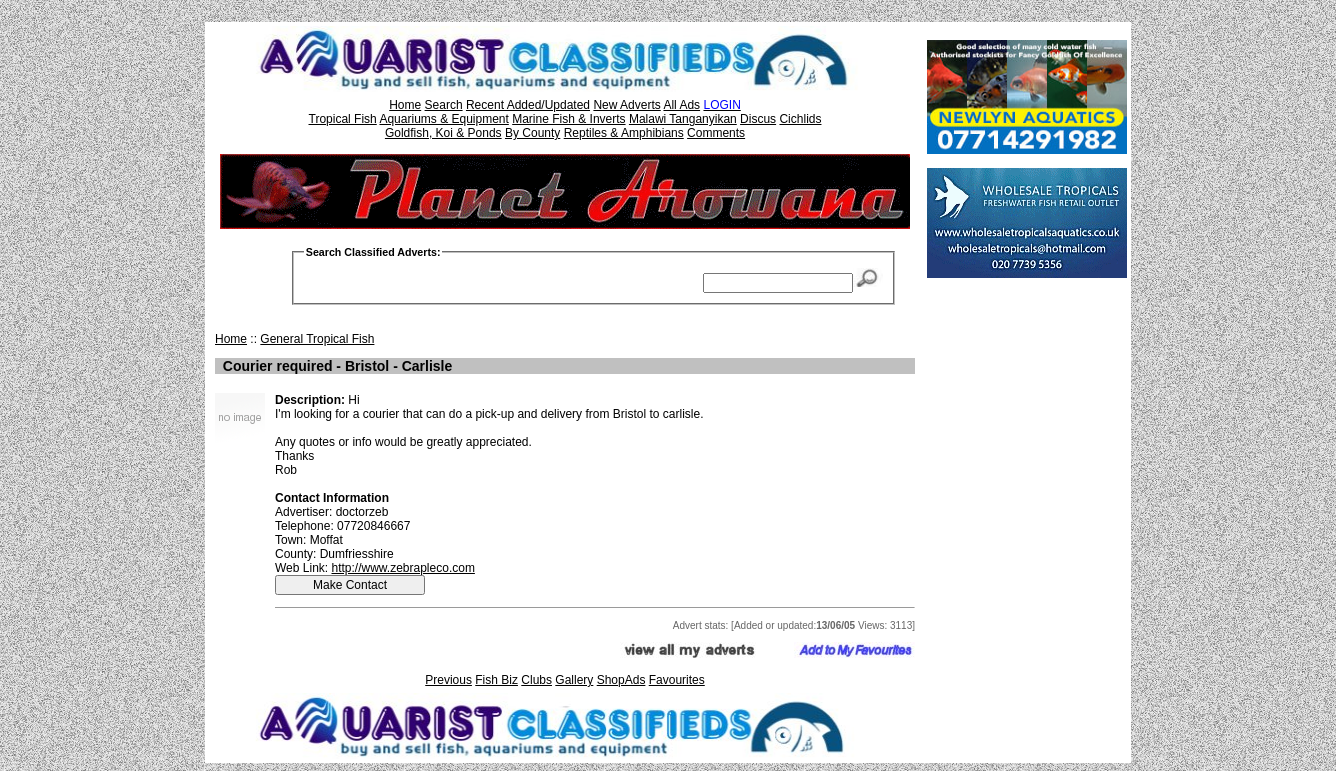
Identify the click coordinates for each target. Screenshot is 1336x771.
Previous (448, 680)
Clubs (536, 680)
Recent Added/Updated (528, 105)
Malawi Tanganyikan (683, 119)
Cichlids (800, 119)
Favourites (677, 680)
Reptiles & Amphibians (624, 133)
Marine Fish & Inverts (568, 119)
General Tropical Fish (317, 339)
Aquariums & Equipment (443, 119)
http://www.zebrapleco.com (402, 568)
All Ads (681, 105)
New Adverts (626, 105)
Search (444, 105)
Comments (716, 133)
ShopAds (621, 680)
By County (532, 133)
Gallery (574, 680)
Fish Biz (496, 680)
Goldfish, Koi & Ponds (443, 133)
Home (405, 105)
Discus (758, 119)
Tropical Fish (343, 119)
